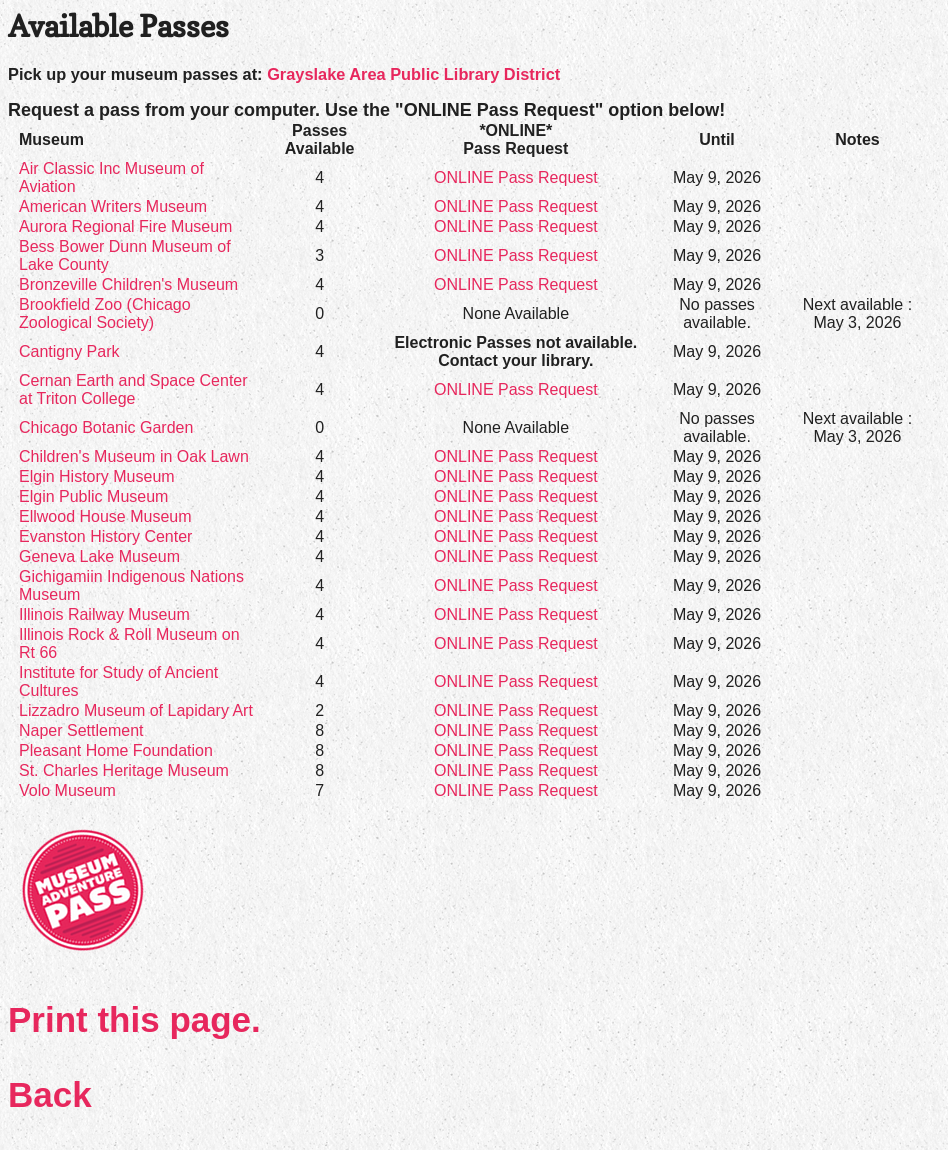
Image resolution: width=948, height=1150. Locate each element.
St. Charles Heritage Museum (124, 770)
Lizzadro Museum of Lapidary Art (136, 710)
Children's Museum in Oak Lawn (134, 456)
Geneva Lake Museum (99, 556)
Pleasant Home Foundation (116, 750)
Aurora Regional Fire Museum (125, 226)
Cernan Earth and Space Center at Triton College (133, 389)
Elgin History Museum (97, 476)
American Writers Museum (113, 206)
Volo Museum (67, 790)
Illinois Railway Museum (104, 614)
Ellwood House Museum (105, 516)
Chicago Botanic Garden (106, 427)
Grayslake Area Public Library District (413, 74)
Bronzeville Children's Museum (128, 284)
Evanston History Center (105, 536)
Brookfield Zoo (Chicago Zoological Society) (105, 313)
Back (50, 1094)
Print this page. (134, 1019)
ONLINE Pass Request (516, 177)
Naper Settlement (81, 730)
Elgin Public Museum (93, 496)
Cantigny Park (69, 351)
